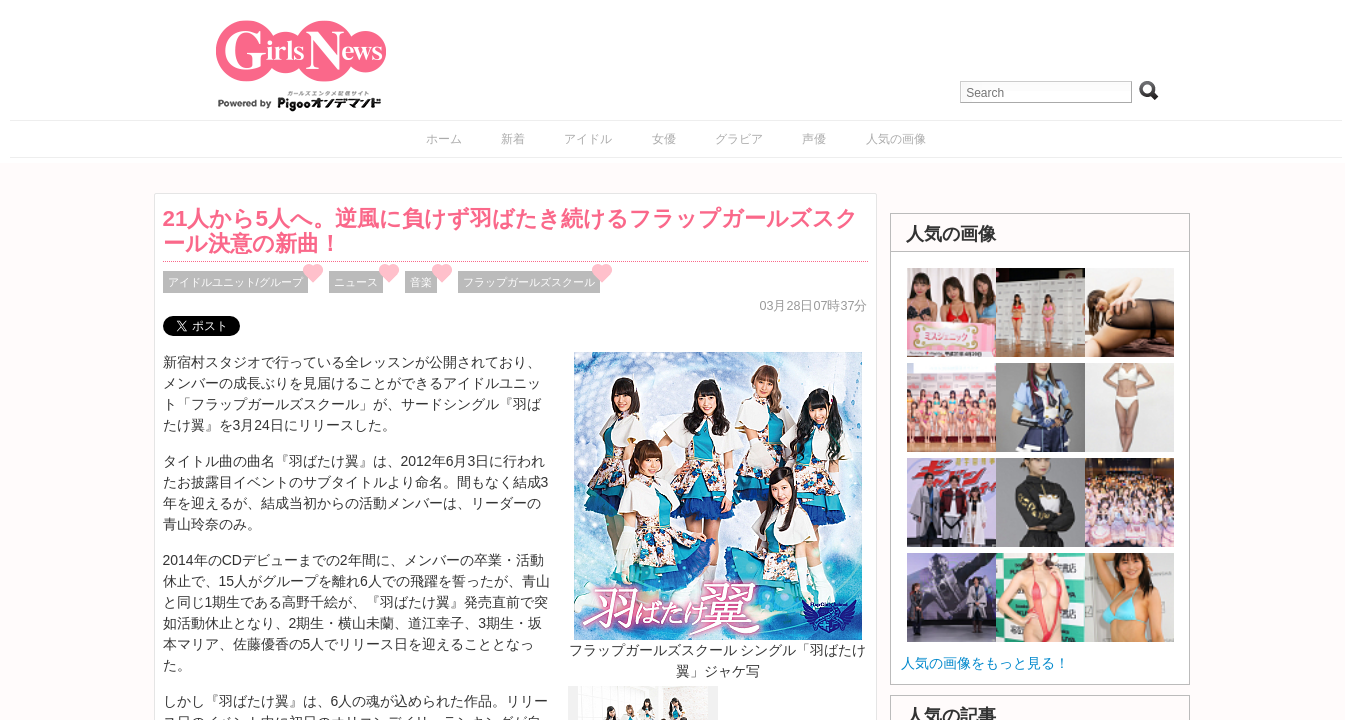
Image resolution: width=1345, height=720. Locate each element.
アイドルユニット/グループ (235, 282)
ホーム (444, 139)
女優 (664, 139)
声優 (814, 139)
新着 (513, 139)
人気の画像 (896, 139)
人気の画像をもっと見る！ (985, 663)
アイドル (588, 139)
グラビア (739, 139)
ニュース (356, 282)
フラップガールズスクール (529, 282)
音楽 (421, 282)
